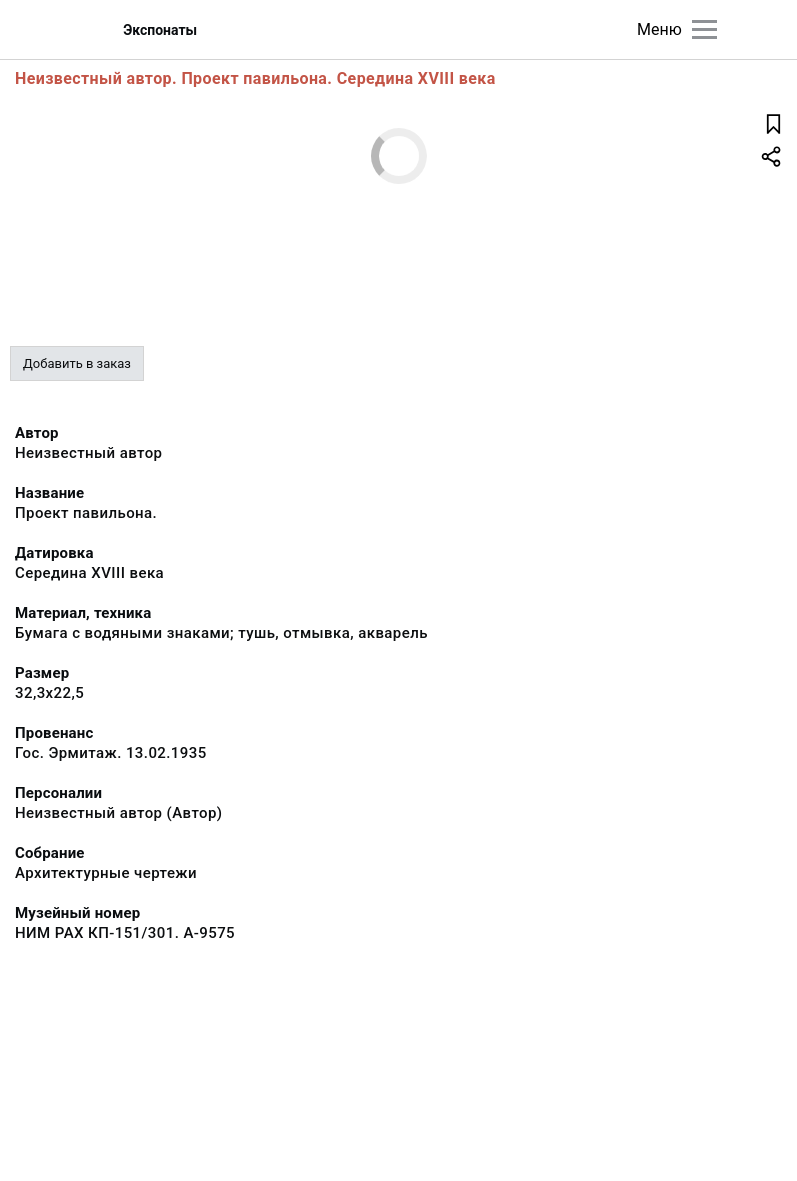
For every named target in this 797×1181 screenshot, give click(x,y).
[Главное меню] (704, 29)
